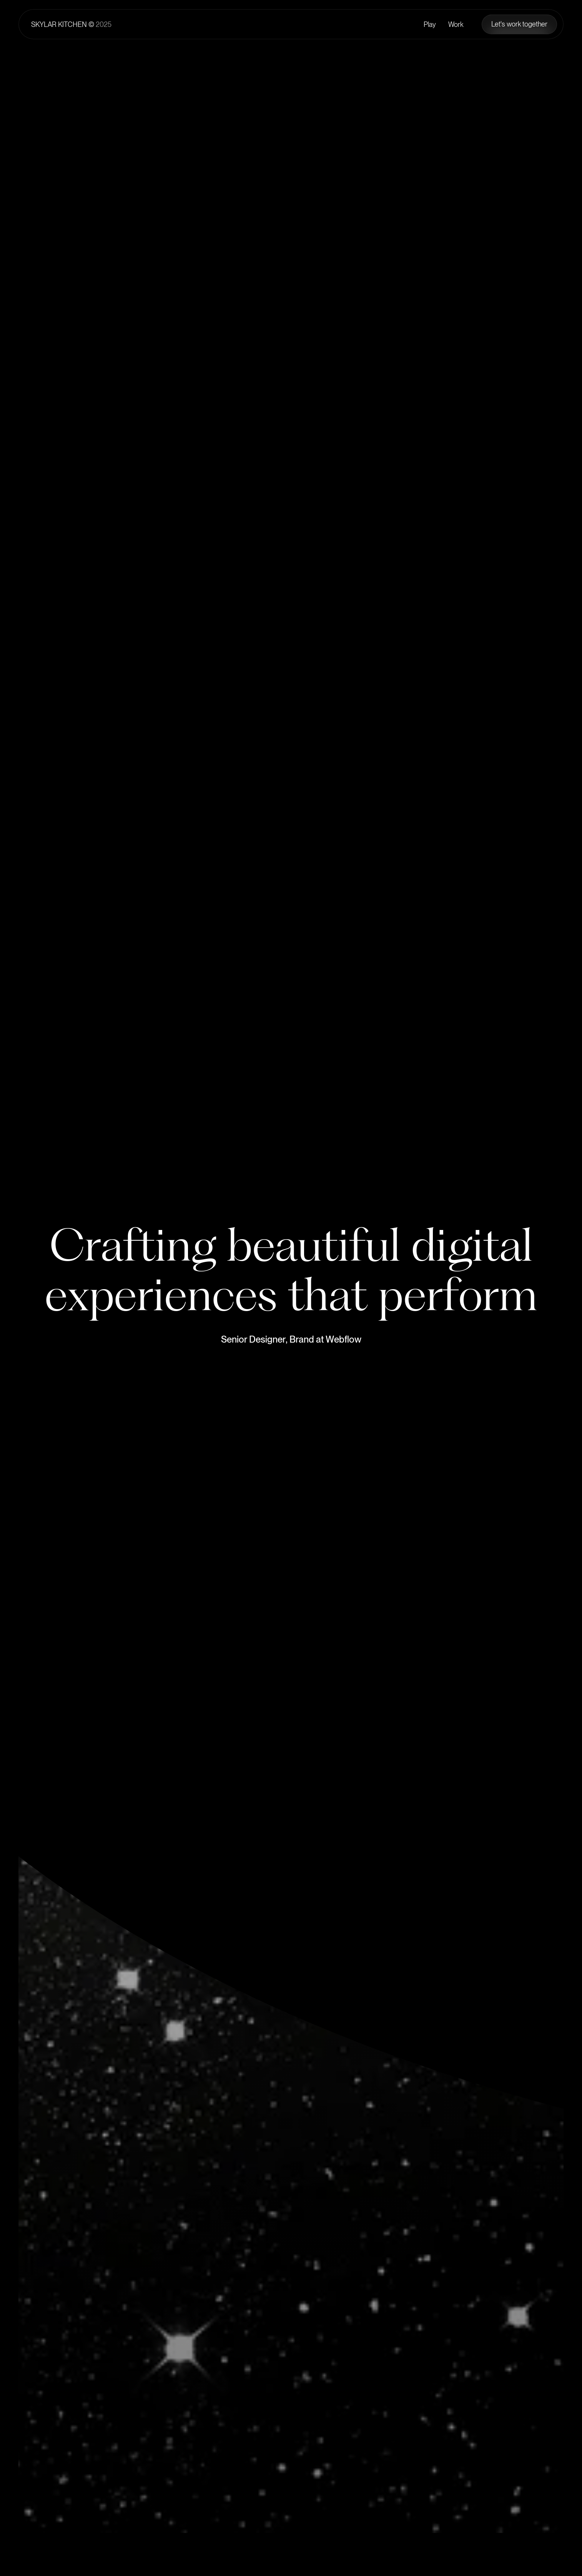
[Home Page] (71, 24)
